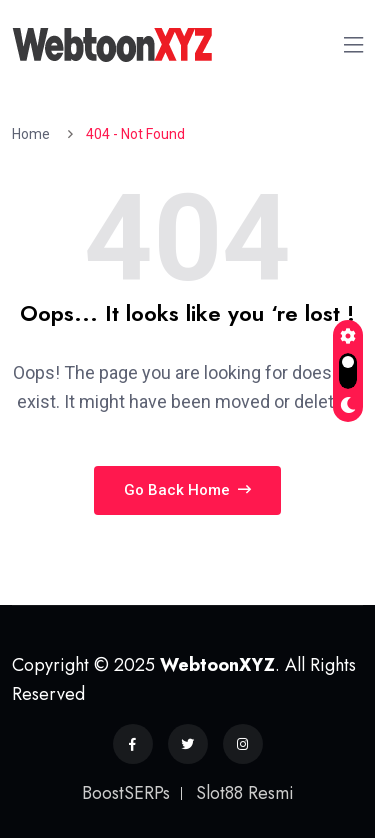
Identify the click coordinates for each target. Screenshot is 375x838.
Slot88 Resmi (245, 793)
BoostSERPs (126, 793)
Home (34, 134)
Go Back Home (187, 490)
